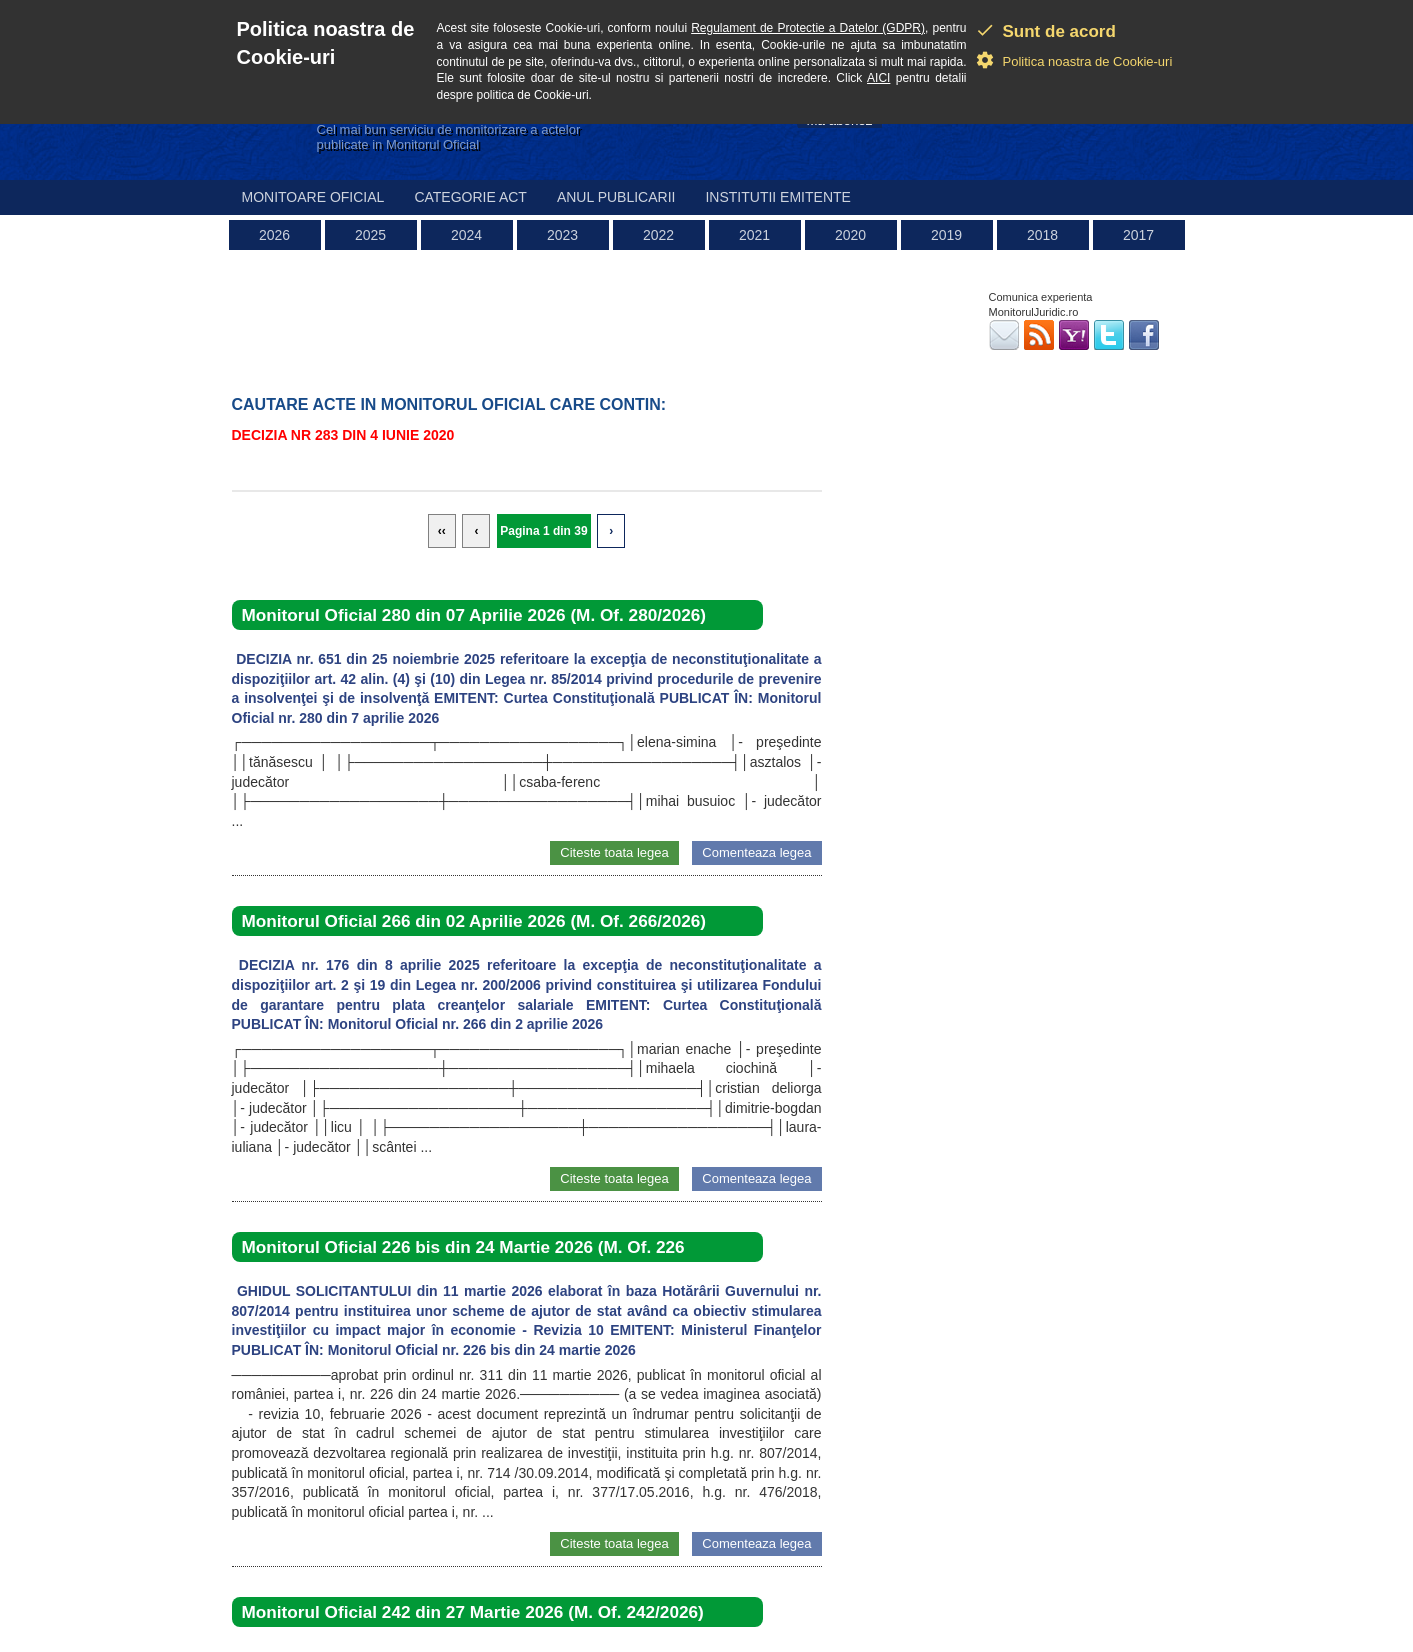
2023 (562, 235)
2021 (754, 235)
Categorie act (470, 197)
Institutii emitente (777, 197)
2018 (1042, 235)
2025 (370, 235)
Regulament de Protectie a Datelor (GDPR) (808, 28)
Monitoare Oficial (313, 197)
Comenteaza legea (756, 852)
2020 (850, 235)
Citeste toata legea (614, 852)
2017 (1138, 235)
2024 (466, 235)
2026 (274, 235)
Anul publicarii (616, 197)
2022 (658, 235)
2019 (946, 235)
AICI (878, 78)
